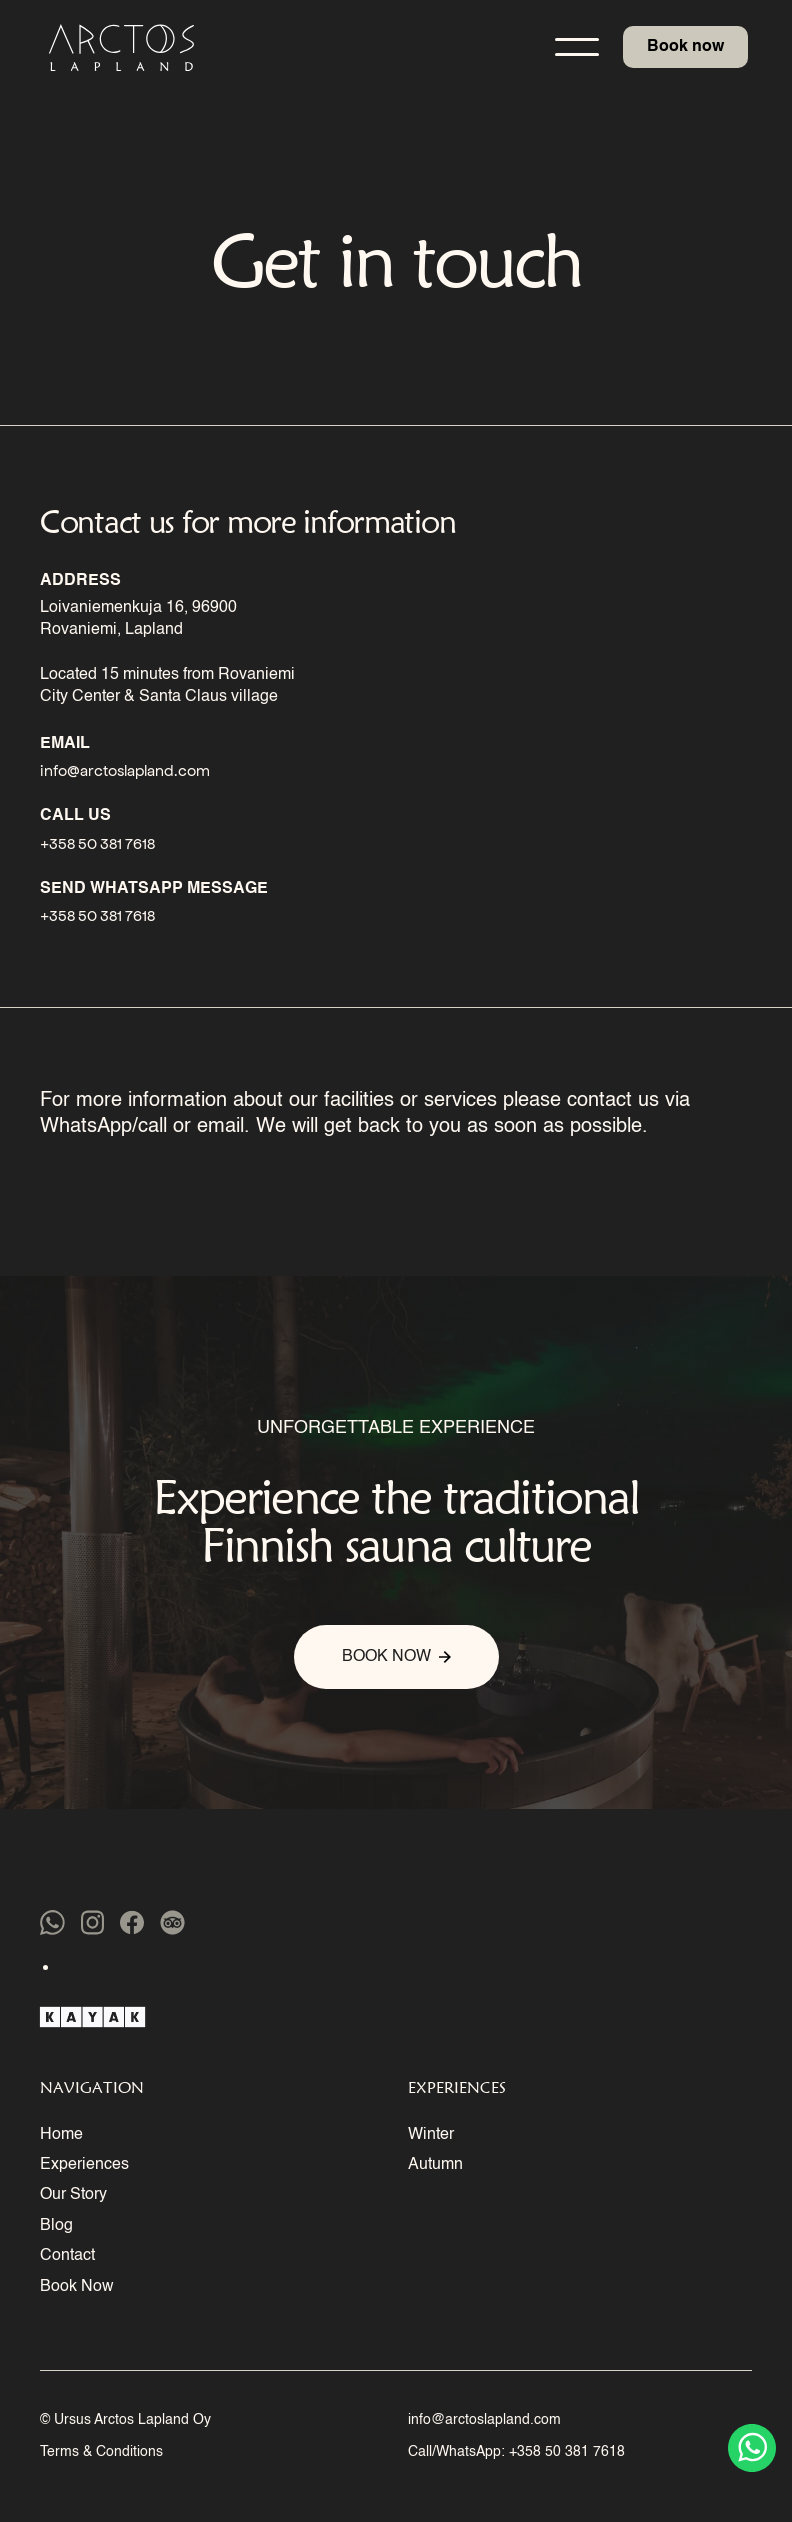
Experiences (84, 2165)
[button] (577, 47)
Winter (431, 2135)
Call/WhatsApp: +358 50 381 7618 (516, 2452)
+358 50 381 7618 (97, 842)
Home (61, 2135)
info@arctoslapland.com (484, 2420)
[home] (119, 47)
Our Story (73, 2195)
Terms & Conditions (101, 2452)
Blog (56, 2226)
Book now (685, 47)
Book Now (77, 2287)
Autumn (435, 2165)
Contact (67, 2256)
